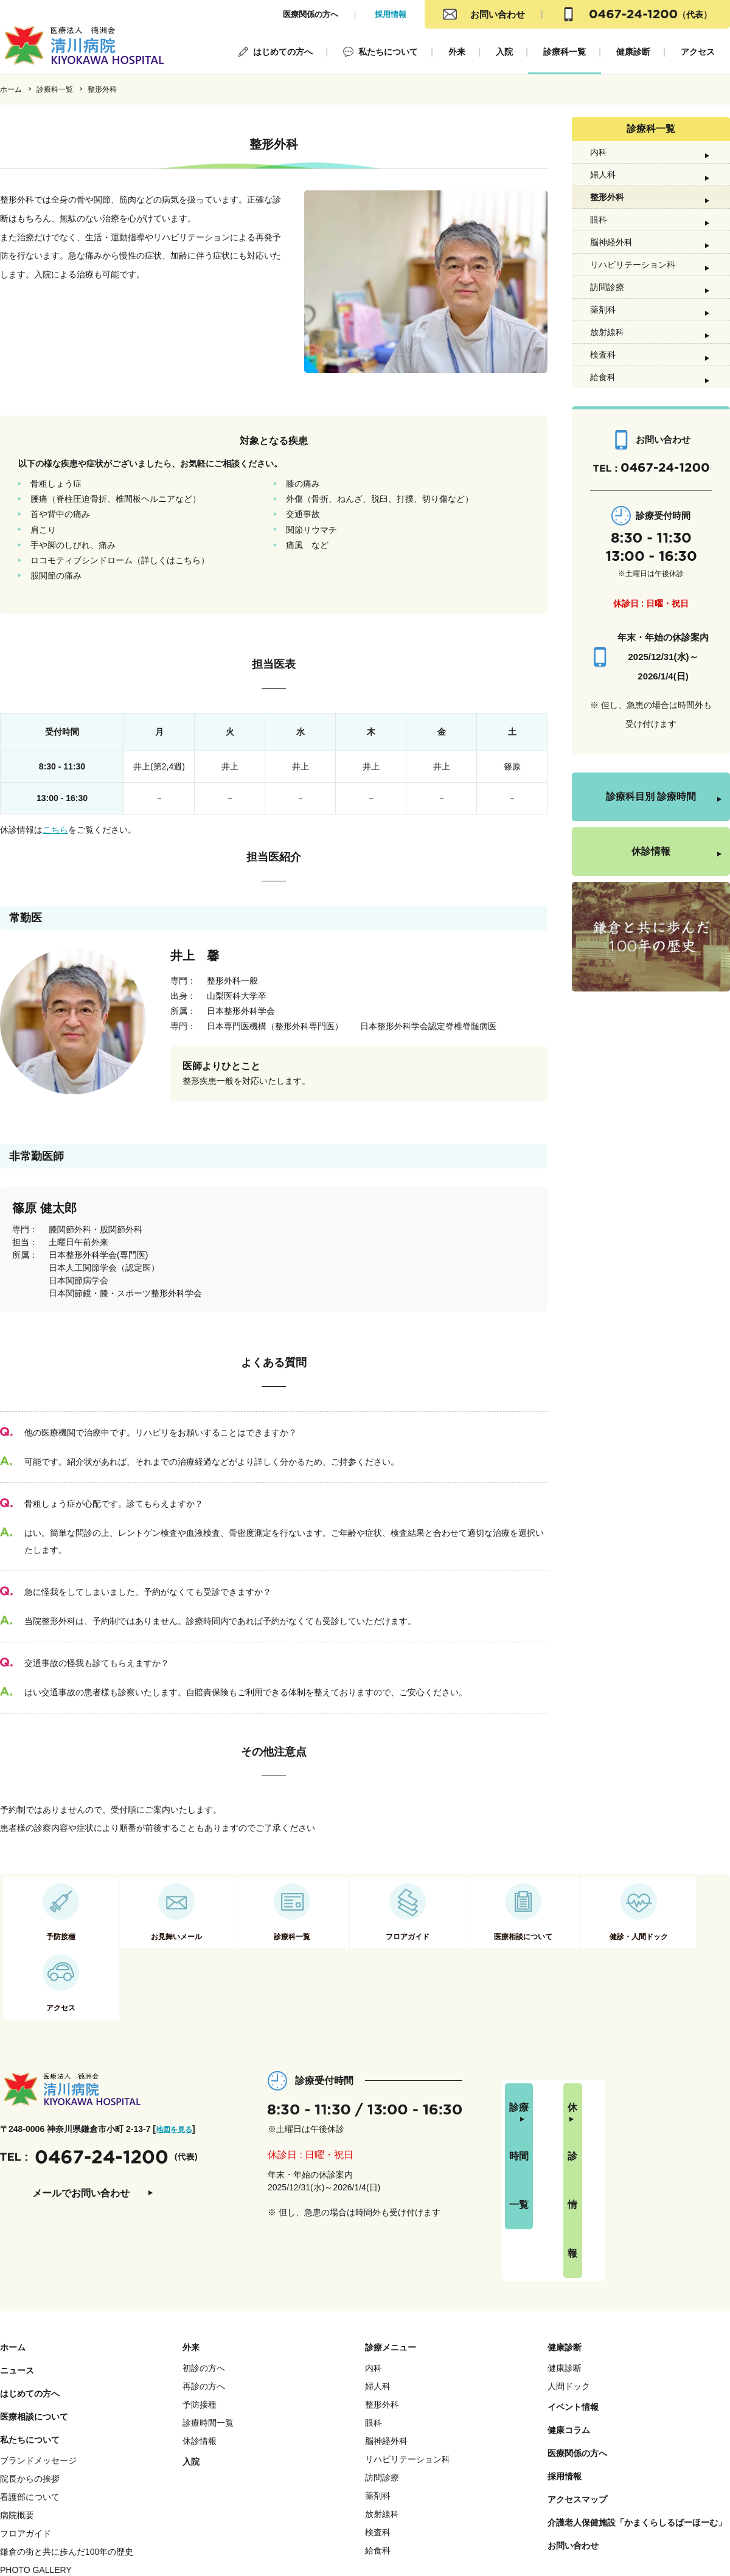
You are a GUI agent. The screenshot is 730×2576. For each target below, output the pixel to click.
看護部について (30, 2396)
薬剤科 (603, 386)
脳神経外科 (611, 292)
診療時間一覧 (559, 2069)
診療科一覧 (564, 52)
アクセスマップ (577, 2399)
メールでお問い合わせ (81, 2142)
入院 (504, 52)
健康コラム (569, 2330)
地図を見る (177, 2078)
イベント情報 (573, 2306)
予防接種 (199, 2304)
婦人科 (603, 199)
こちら (55, 830)
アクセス (698, 52)
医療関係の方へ (310, 14)
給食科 (603, 479)
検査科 (603, 448)
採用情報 (390, 14)
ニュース (17, 2270)
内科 (598, 168)
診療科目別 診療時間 (651, 902)
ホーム (11, 89)
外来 (456, 52)
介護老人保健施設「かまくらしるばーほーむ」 (637, 2422)
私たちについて (388, 52)
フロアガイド (25, 2433)
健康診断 (633, 52)
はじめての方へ (283, 52)
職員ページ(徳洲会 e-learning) (57, 2488)
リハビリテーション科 (632, 323)
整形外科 (607, 230)
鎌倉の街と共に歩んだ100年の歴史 (66, 2451)
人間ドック (569, 2286)
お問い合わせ (497, 14)
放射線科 (607, 417)
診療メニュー (390, 2247)
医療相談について (34, 2316)
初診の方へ (203, 2267)
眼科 (598, 261)
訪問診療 (607, 354)
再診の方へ (203, 2286)
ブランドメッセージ (38, 2360)
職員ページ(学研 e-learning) (52, 2506)
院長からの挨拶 (30, 2378)
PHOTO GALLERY (36, 2469)
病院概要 (17, 2415)
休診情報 (650, 957)
